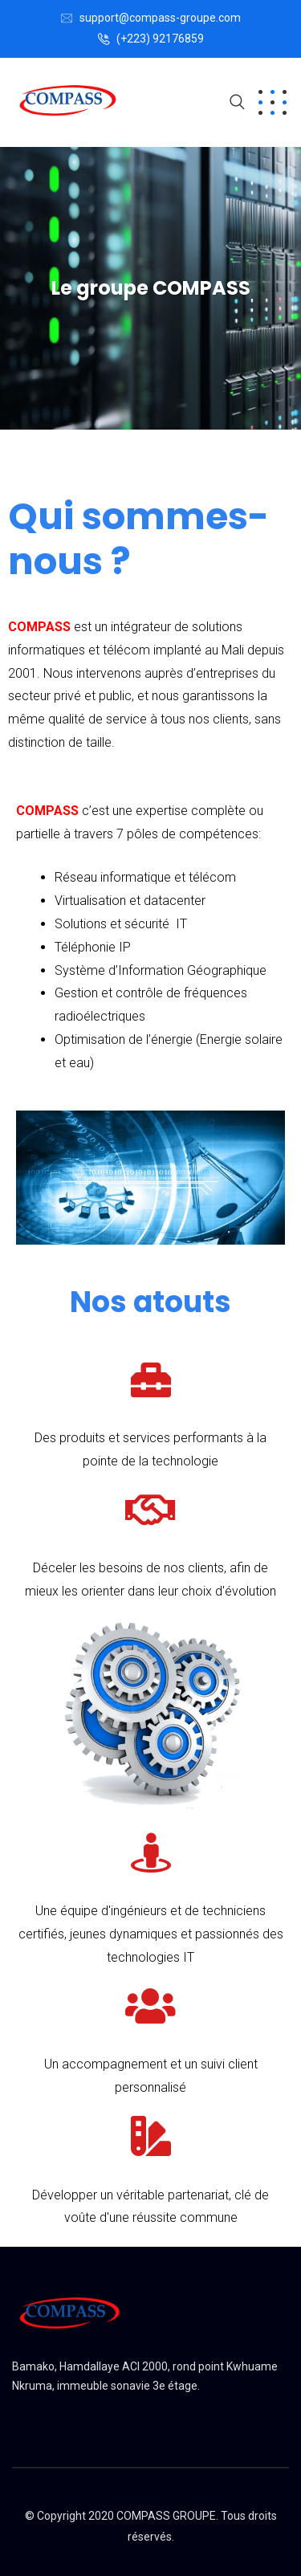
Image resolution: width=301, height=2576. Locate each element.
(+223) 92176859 (160, 38)
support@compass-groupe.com (160, 17)
